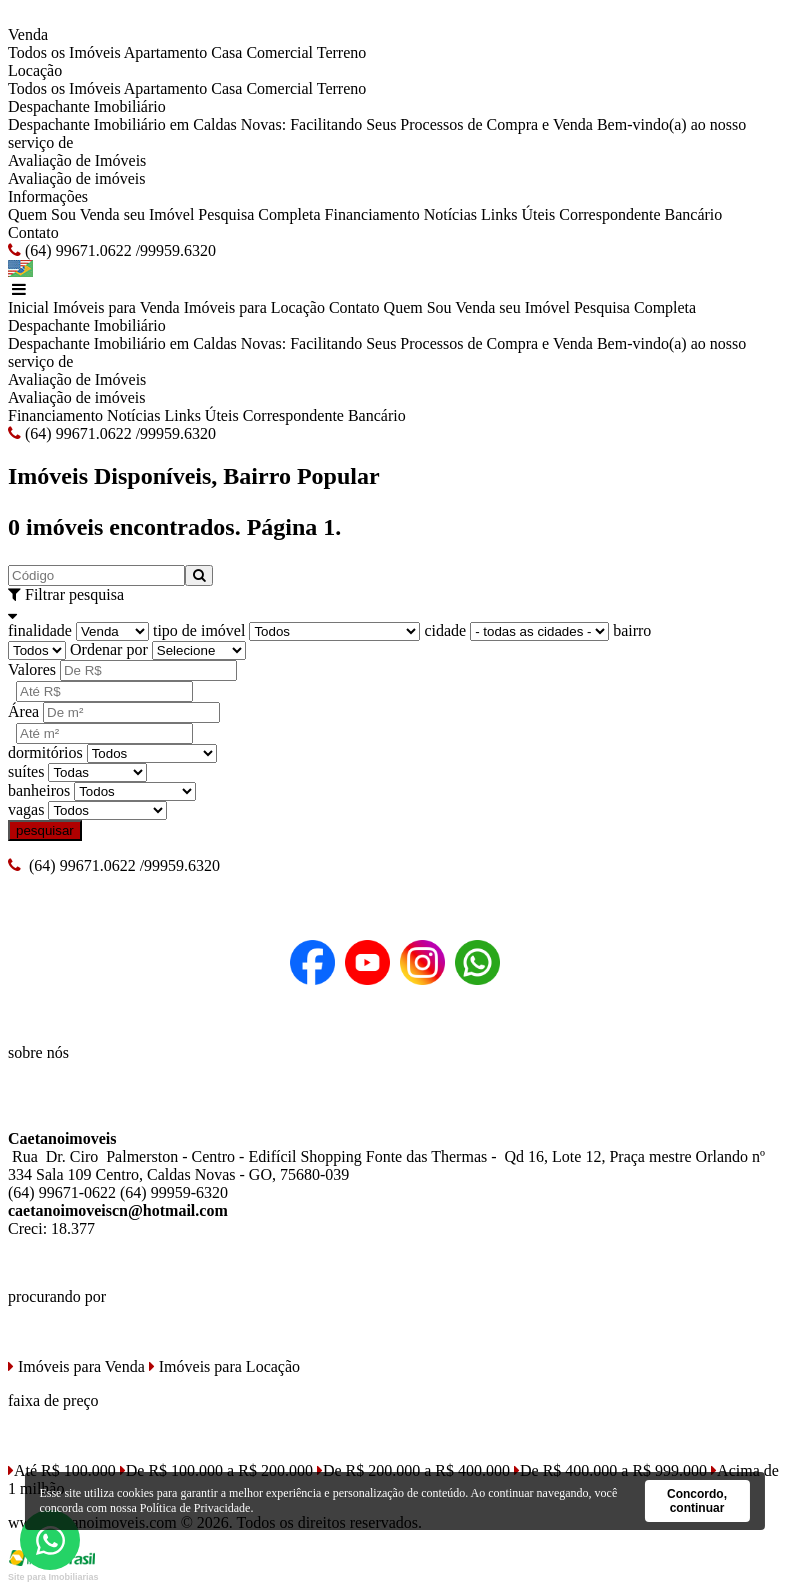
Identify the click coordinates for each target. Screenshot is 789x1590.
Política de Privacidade (195, 1508)
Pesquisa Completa (259, 214)
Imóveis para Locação (254, 307)
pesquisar (45, 830)
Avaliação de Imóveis (77, 160)
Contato (33, 232)
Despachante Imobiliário (87, 106)
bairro (632, 630)
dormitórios (45, 752)
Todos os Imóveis (64, 52)
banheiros (39, 790)
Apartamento (166, 52)
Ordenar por (109, 649)
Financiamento (372, 214)
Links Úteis (518, 214)
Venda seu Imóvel (137, 214)
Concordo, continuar (697, 1501)
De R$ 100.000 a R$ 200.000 (216, 1470)
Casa (226, 52)
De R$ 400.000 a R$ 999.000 (610, 1470)
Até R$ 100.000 (62, 1470)
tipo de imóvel (199, 630)
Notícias (450, 214)
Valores (32, 669)
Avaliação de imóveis (76, 178)
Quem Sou (42, 214)
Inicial (28, 307)
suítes (26, 771)
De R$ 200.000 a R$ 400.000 (413, 1470)
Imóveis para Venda (116, 307)
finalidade (40, 630)
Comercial (279, 52)
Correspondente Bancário (640, 214)
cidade (445, 630)
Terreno (342, 52)
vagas (26, 809)
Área (23, 711)
